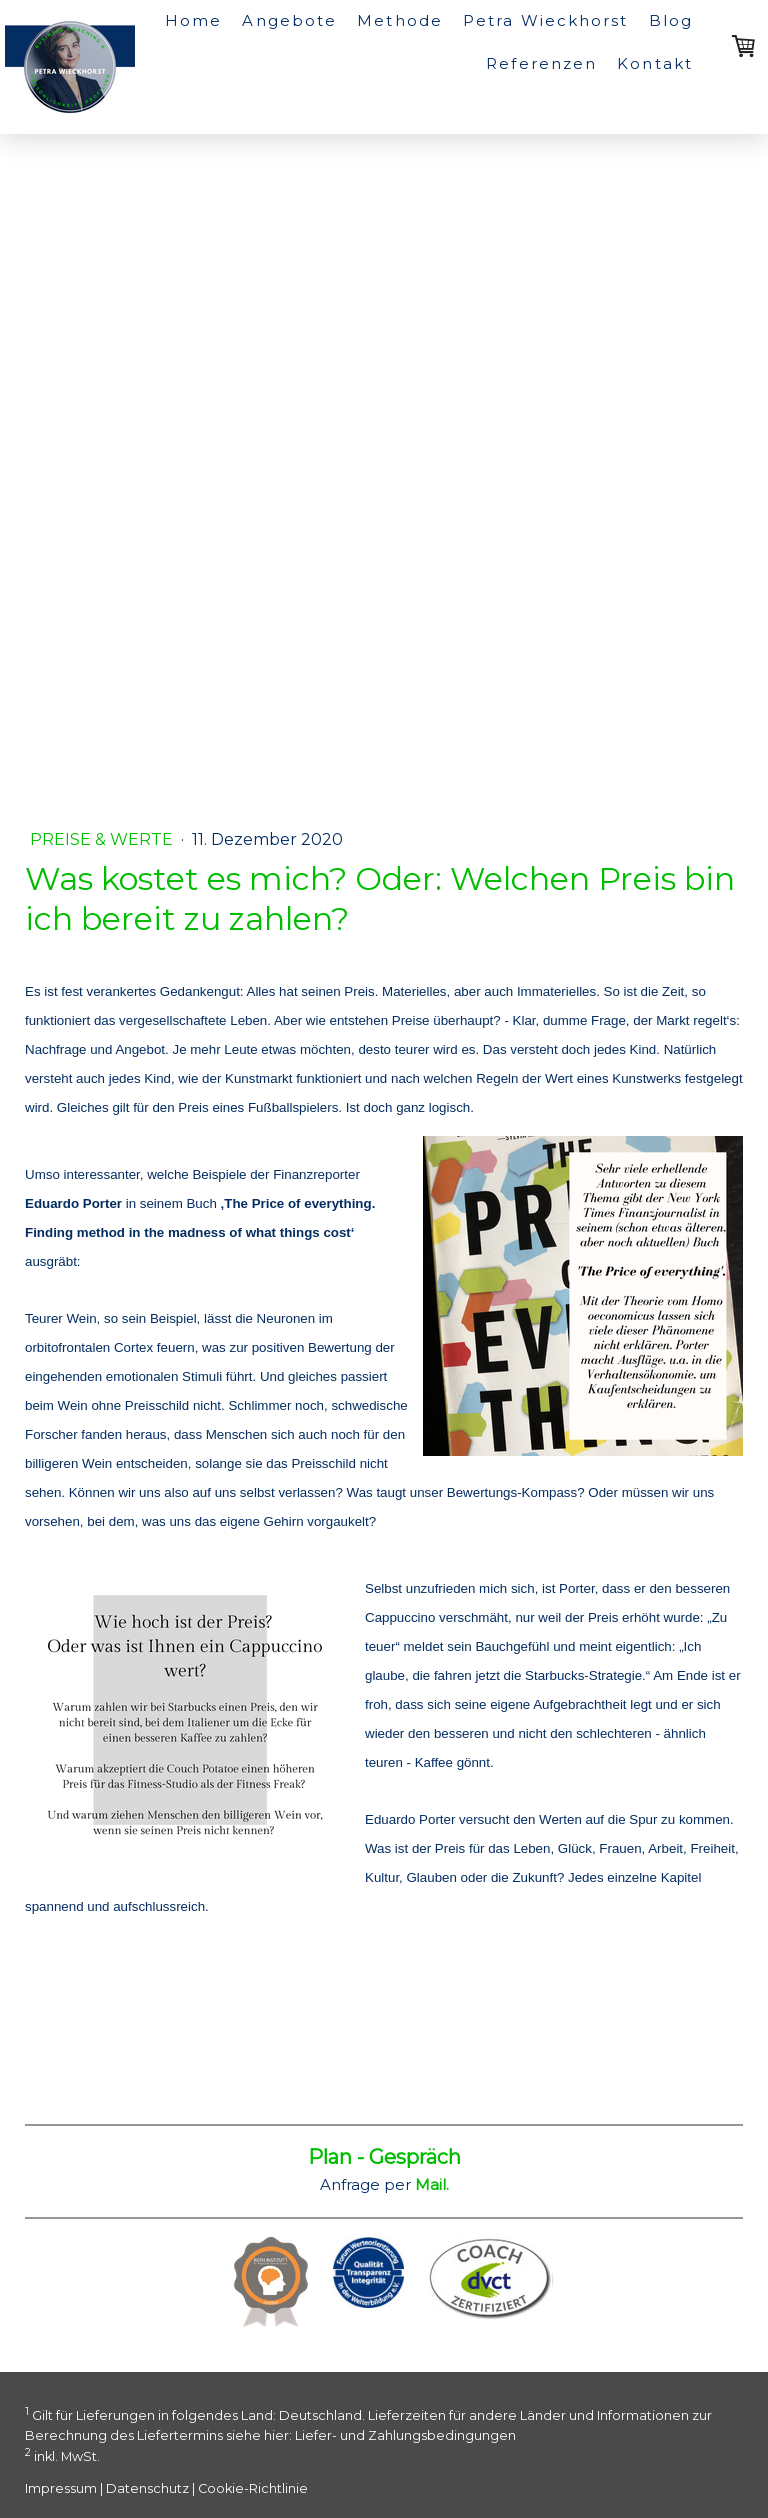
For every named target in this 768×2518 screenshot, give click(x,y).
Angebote (289, 20)
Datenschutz (147, 2488)
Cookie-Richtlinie (253, 2488)
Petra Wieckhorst (546, 20)
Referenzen (541, 63)
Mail (430, 2184)
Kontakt (655, 63)
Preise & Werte (103, 839)
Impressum (61, 2488)
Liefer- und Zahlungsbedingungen (405, 2435)
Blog (671, 20)
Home (193, 20)
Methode (400, 20)
